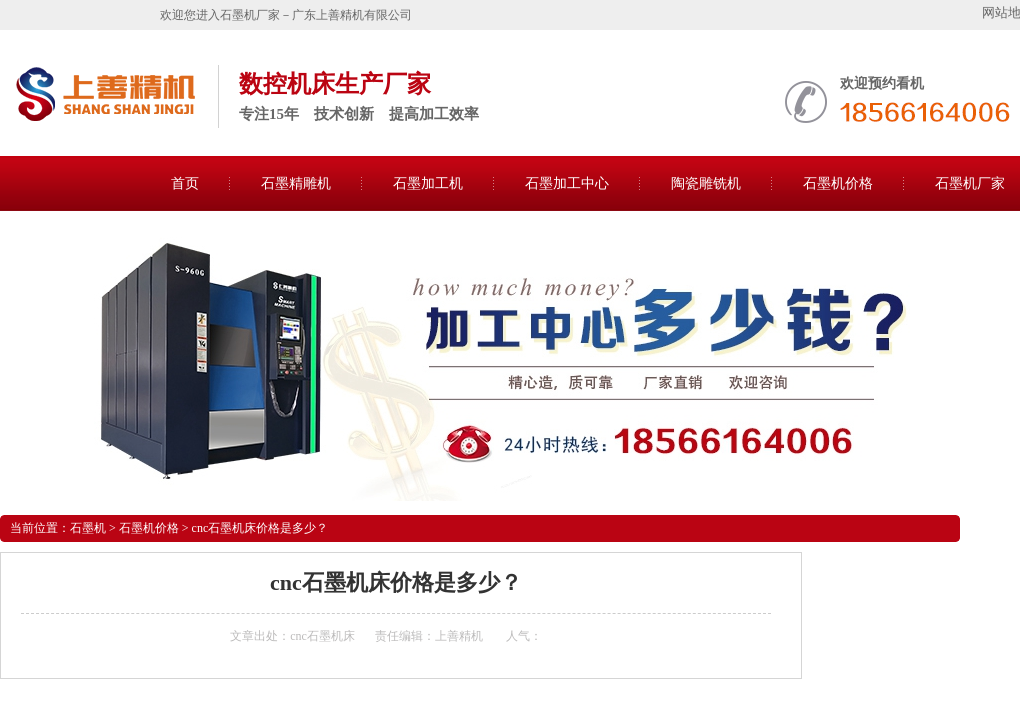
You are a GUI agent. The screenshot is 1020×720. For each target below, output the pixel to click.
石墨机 (88, 528)
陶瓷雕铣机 (706, 183)
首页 (185, 183)
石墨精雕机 (296, 183)
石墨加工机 (428, 183)
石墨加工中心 (567, 183)
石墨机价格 (838, 183)
